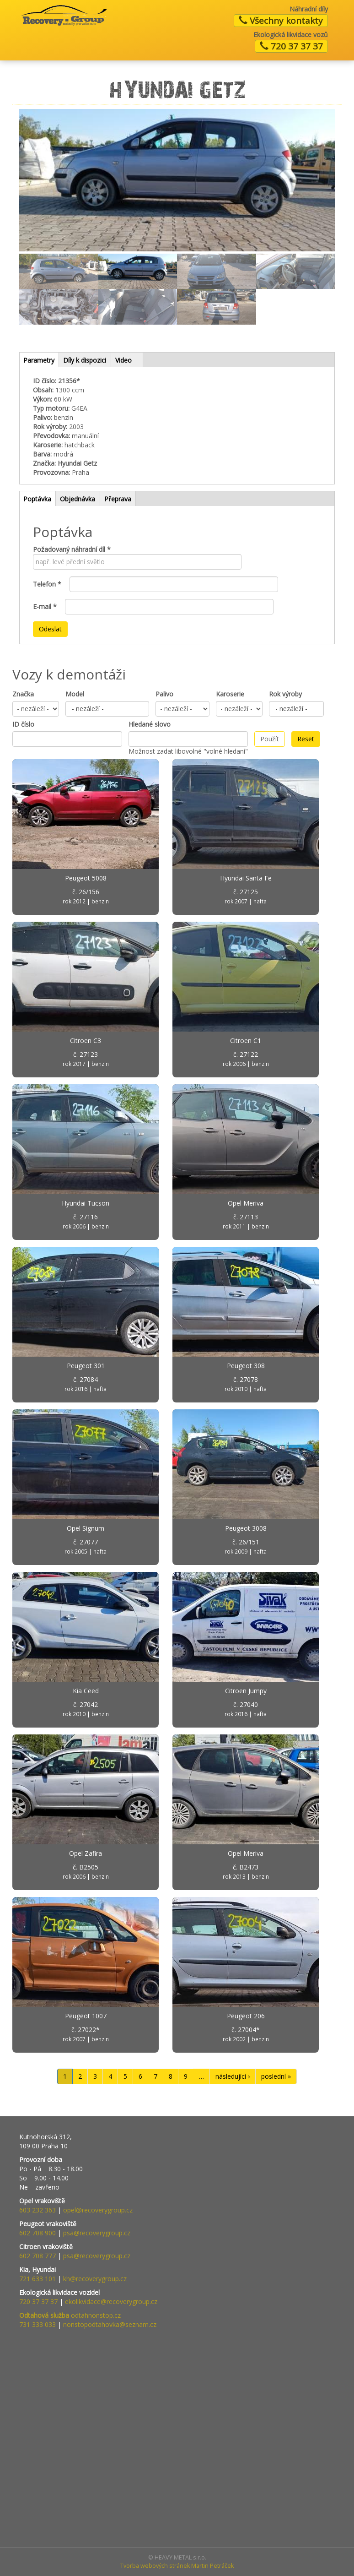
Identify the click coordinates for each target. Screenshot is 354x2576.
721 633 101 (37, 2278)
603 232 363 (37, 2210)
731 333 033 (37, 2324)
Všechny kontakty (281, 21)
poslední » (276, 2076)
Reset (305, 738)
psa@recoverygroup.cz (96, 2232)
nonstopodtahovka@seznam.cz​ (109, 2324)
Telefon (47, 584)
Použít (269, 738)
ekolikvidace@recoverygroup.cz (111, 2301)
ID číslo (23, 724)
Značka (23, 694)
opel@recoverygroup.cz (98, 2210)
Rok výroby (285, 694)
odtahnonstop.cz (70, 2315)
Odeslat (50, 629)
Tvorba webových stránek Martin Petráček (177, 2566)
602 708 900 (37, 2232)
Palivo (164, 694)
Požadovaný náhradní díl (72, 549)
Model (74, 694)
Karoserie (230, 694)
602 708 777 (37, 2255)
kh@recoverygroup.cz (95, 2278)
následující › (232, 2076)
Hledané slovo (150, 724)
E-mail (45, 606)
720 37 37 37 (291, 46)
